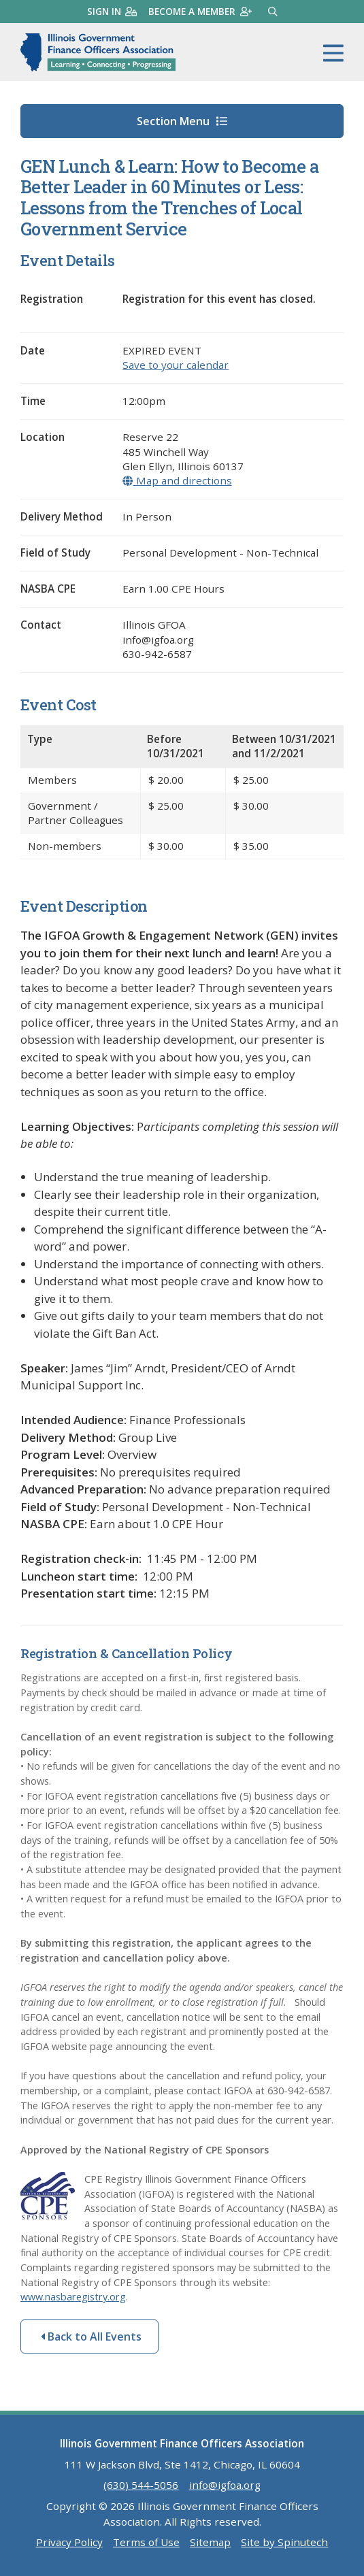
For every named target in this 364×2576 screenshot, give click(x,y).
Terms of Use (146, 2542)
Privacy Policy (69, 2542)
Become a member (200, 11)
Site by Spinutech (284, 2542)
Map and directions (176, 480)
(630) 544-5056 (140, 2485)
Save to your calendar (175, 364)
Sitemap (210, 2542)
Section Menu (182, 121)
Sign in (112, 11)
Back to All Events (91, 2336)
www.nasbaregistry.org (73, 2296)
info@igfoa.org (225, 2485)
